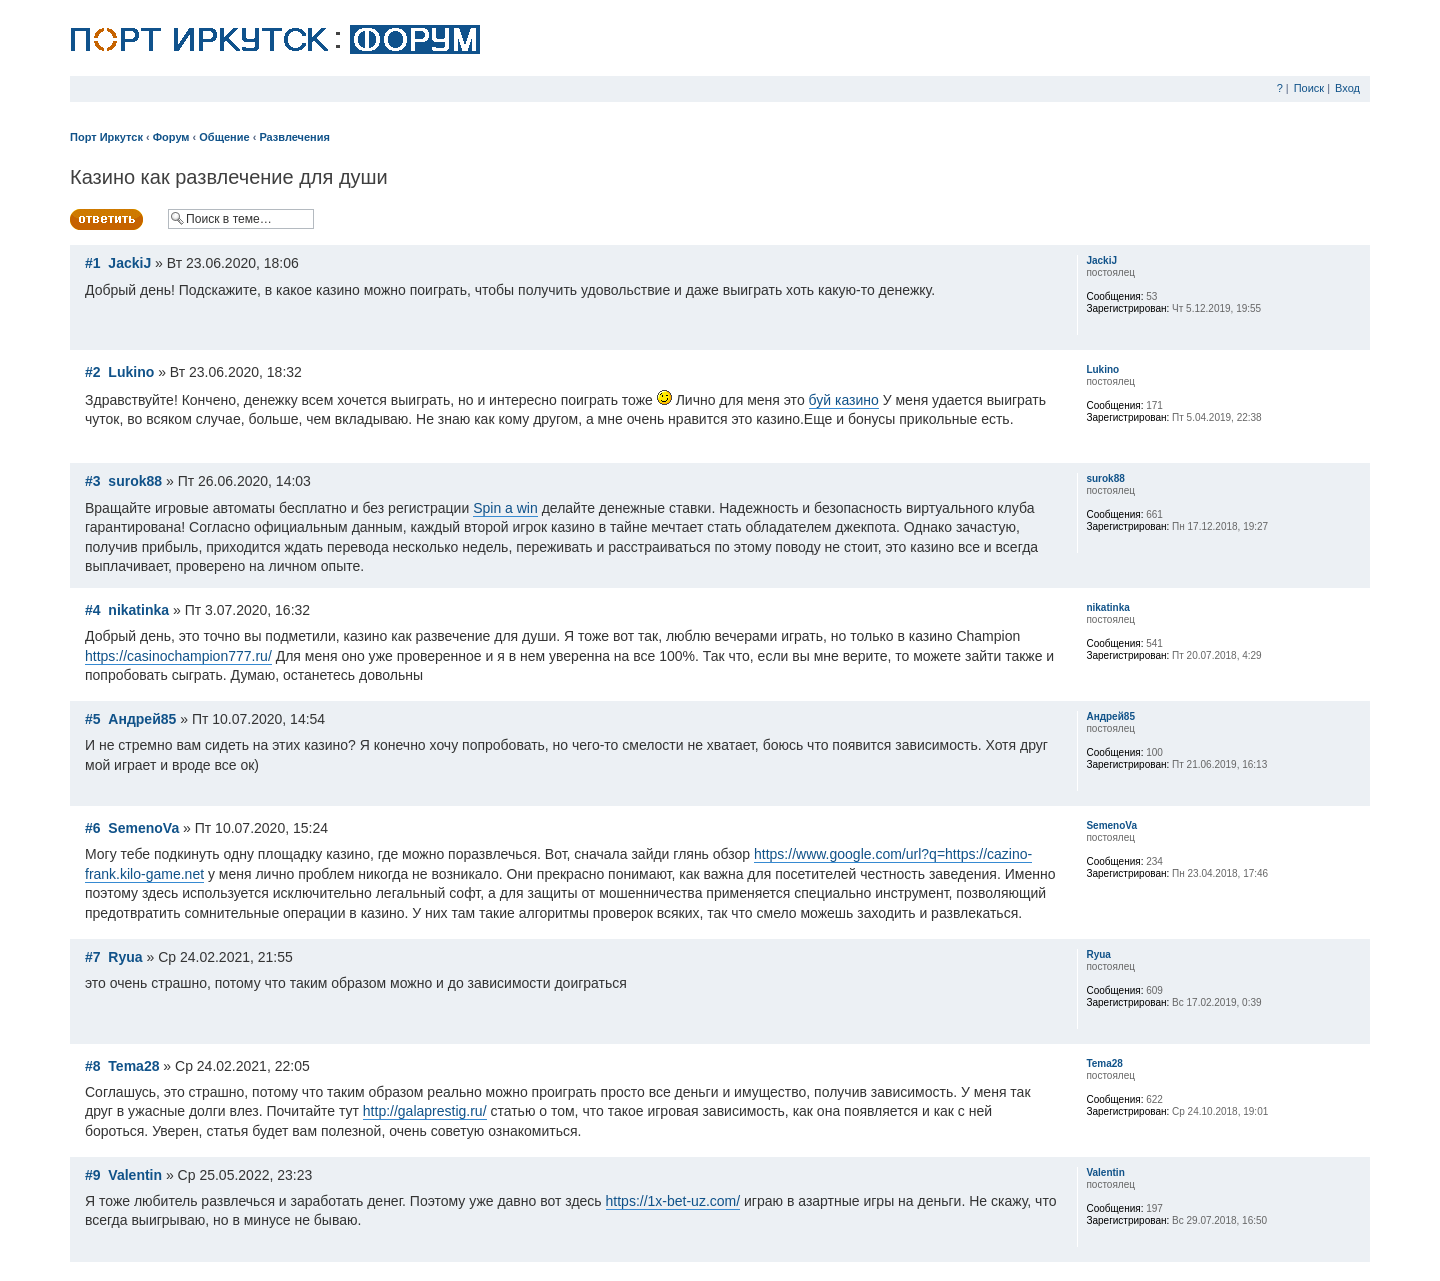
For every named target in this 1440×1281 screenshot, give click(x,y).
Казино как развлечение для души (229, 177)
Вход (1347, 88)
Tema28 (133, 1066)
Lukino (131, 372)
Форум (171, 137)
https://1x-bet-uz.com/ (673, 1201)
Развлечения (294, 137)
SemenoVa (143, 828)
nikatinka (138, 610)
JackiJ (129, 263)
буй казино (844, 400)
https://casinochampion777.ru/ (178, 656)
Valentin (135, 1175)
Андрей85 (142, 719)
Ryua (125, 957)
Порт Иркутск (106, 137)
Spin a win (505, 508)
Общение (224, 137)
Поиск (1309, 88)
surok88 (135, 481)
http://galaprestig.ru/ (425, 1111)
